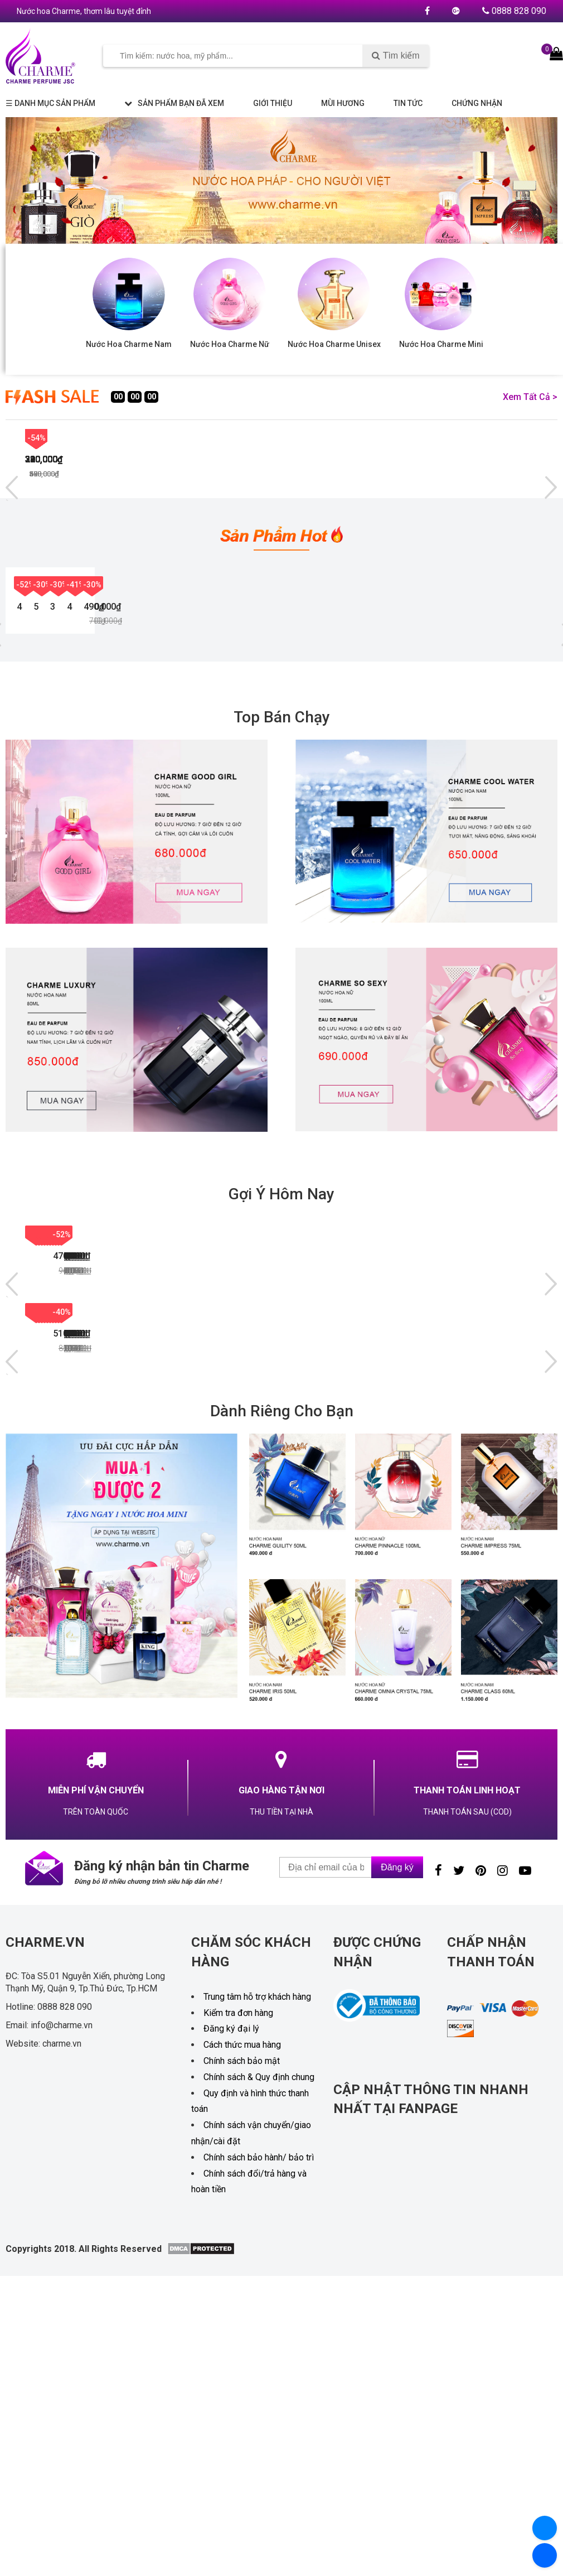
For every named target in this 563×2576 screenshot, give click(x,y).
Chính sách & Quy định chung (258, 2404)
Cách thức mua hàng (242, 2372)
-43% (240, 437)
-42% (444, 437)
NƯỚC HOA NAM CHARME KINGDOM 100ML (434, 1653)
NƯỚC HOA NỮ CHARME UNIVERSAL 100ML (430, 1495)
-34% (276, 1558)
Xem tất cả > (530, 397)
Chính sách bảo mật (241, 2388)
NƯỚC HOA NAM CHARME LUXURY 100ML (63, 764)
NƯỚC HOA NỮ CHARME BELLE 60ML (191, 1653)
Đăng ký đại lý (231, 2356)
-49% (396, 1400)
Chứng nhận (477, 103)
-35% (156, 1558)
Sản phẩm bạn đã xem (174, 103)
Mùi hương (343, 103)
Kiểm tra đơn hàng (238, 2339)
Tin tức (408, 103)
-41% (437, 666)
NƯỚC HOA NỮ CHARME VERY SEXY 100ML (197, 764)
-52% (25, 666)
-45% (36, 437)
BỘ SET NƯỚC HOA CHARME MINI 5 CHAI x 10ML (332, 764)
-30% (162, 666)
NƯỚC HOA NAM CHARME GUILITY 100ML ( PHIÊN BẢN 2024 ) (74, 1653)
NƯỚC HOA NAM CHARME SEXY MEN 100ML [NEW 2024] (194, 1495)
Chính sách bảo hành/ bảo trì (258, 2484)
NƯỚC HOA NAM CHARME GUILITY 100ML (475, 764)
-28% (396, 1558)
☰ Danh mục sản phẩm (50, 103)
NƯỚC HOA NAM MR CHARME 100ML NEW (66, 1495)
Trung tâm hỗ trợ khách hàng (257, 2323)
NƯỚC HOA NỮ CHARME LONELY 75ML (311, 1495)
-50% (36, 1400)
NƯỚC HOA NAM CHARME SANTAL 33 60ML (314, 1653)
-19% (516, 1558)
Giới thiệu (272, 103)
